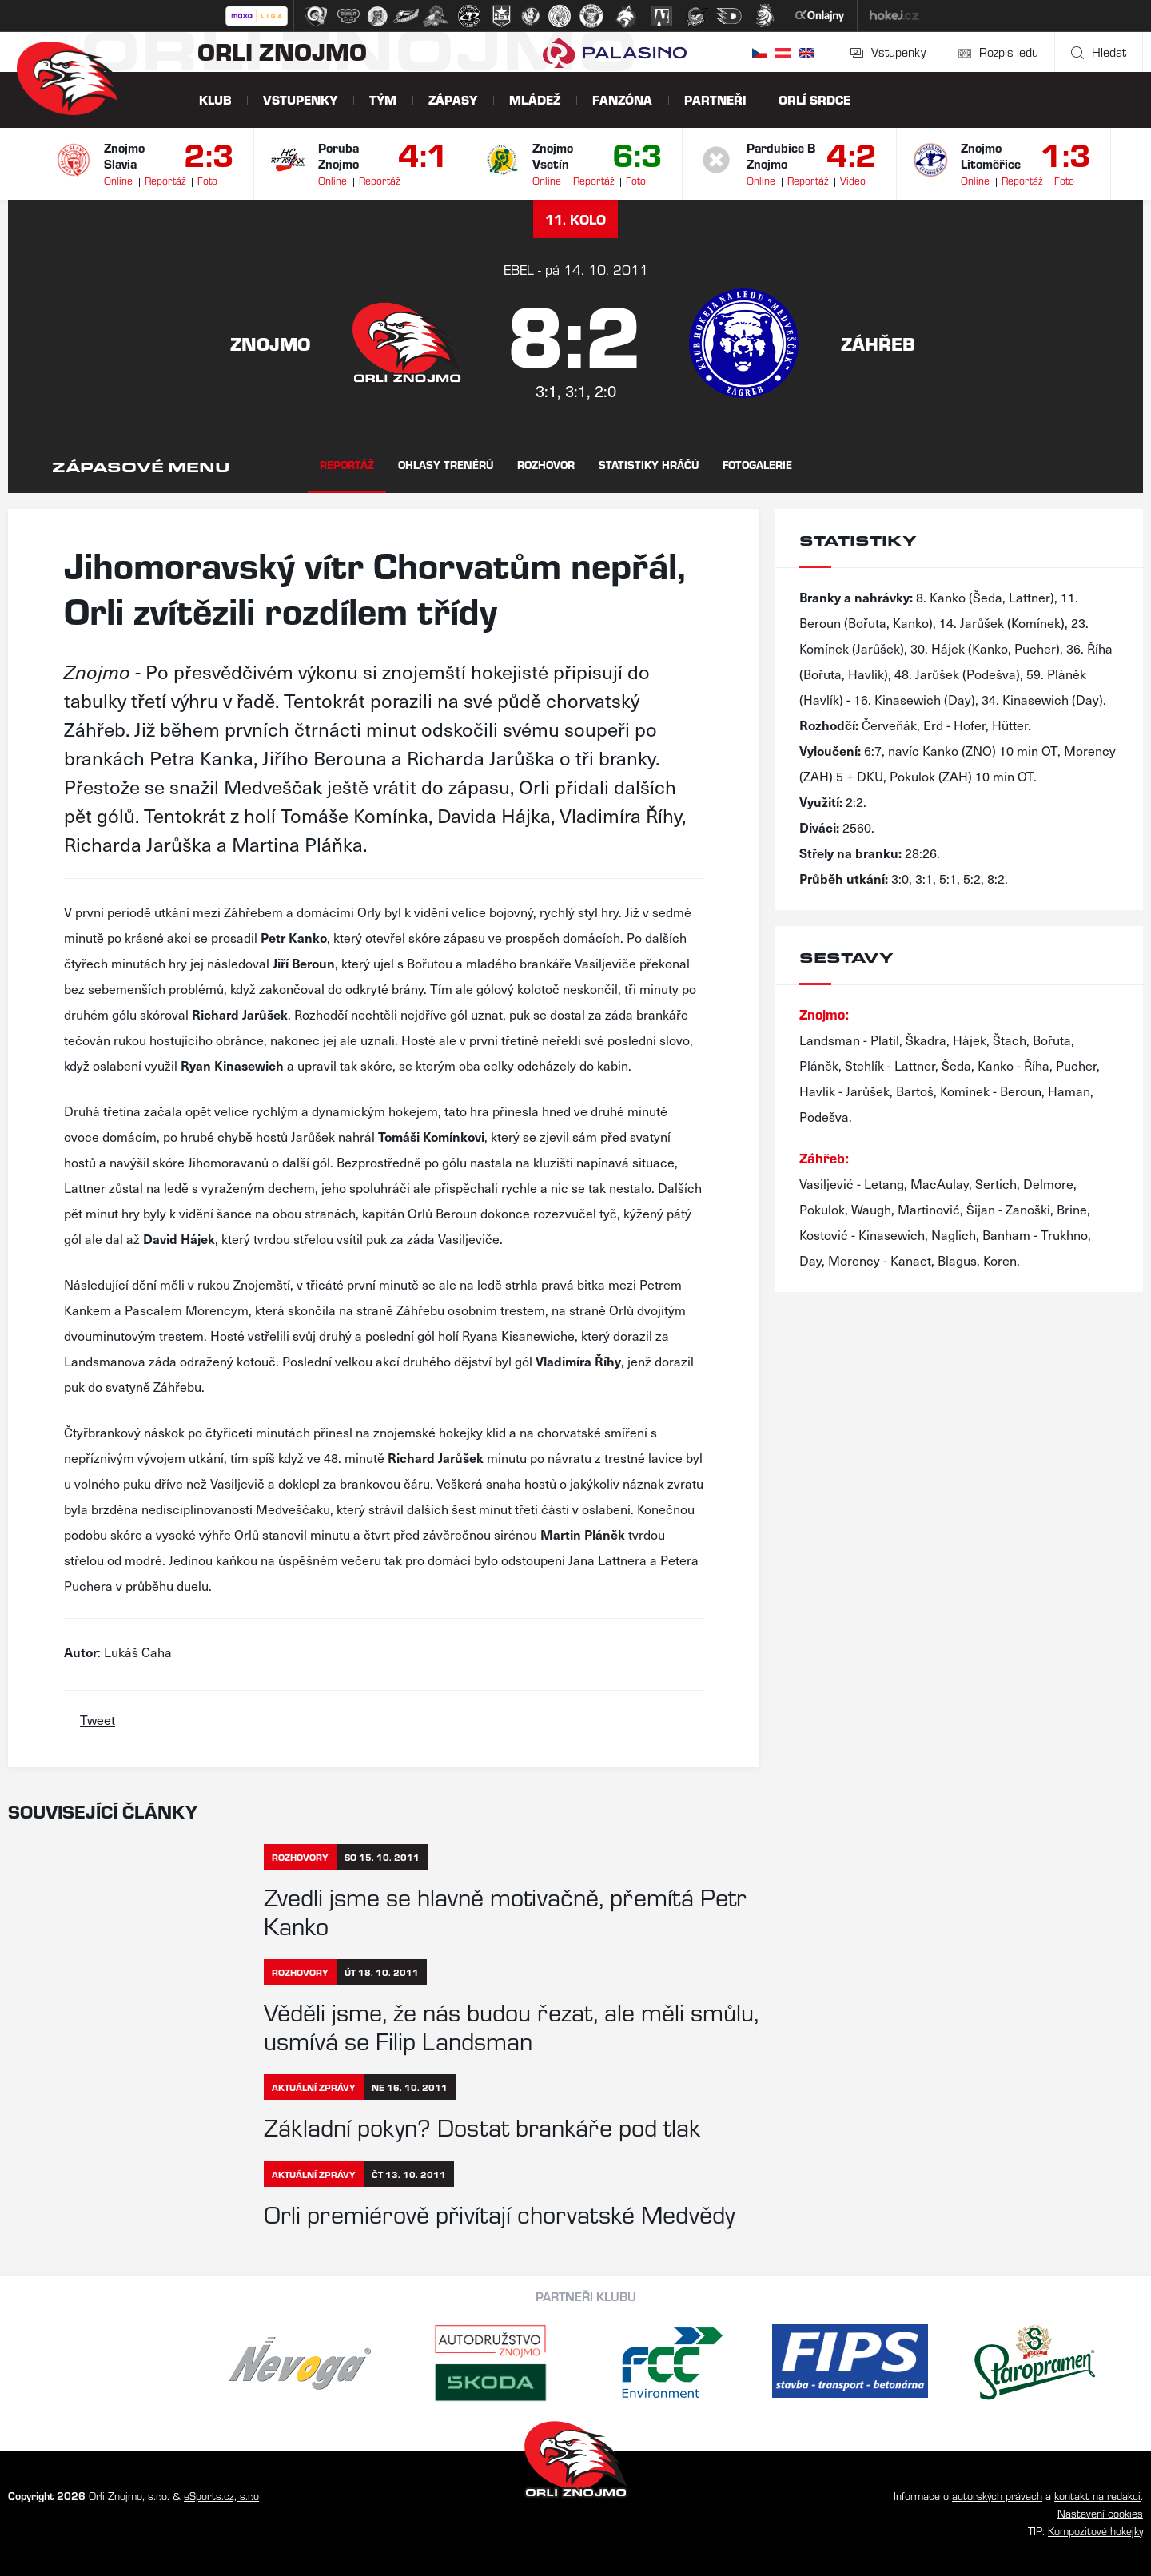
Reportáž (165, 180)
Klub (215, 99)
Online (118, 180)
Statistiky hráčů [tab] (649, 464)
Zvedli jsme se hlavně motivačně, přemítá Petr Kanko (505, 1910)
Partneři (715, 99)
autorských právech (997, 2495)
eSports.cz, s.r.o (221, 2495)
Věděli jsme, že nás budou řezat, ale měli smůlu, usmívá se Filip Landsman (511, 2025)
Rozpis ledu (998, 52)
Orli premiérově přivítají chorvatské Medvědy (499, 2213)
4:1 (423, 153)
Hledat (1098, 51)
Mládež (534, 99)
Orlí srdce (814, 99)
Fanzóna (622, 99)
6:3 (637, 153)
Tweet (97, 1719)
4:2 (851, 153)
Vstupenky (888, 52)
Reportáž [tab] (347, 464)
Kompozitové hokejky (1095, 2530)
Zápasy (452, 99)
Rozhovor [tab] (546, 464)
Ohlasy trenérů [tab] (445, 464)
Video (853, 180)
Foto (207, 180)
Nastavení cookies (1100, 2513)
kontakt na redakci (1097, 2495)
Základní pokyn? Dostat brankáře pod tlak (482, 2126)
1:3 (1066, 153)
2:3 (209, 153)
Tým (382, 99)
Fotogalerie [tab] (757, 464)
